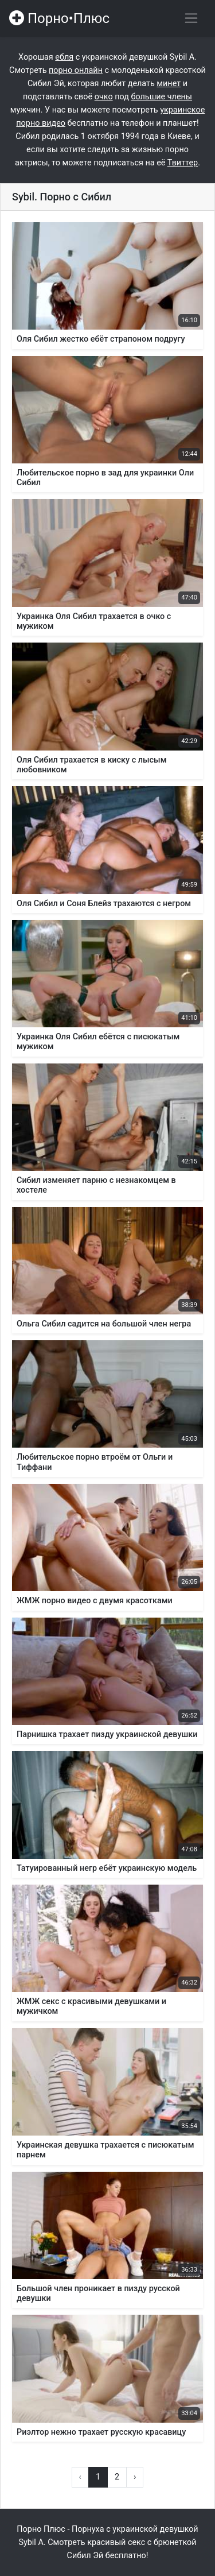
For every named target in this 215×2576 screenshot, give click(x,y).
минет (169, 83)
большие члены (161, 97)
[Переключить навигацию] (191, 18)
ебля (64, 57)
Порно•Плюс (59, 18)
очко (104, 97)
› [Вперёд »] (135, 2477)
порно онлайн (76, 70)
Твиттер (182, 163)
